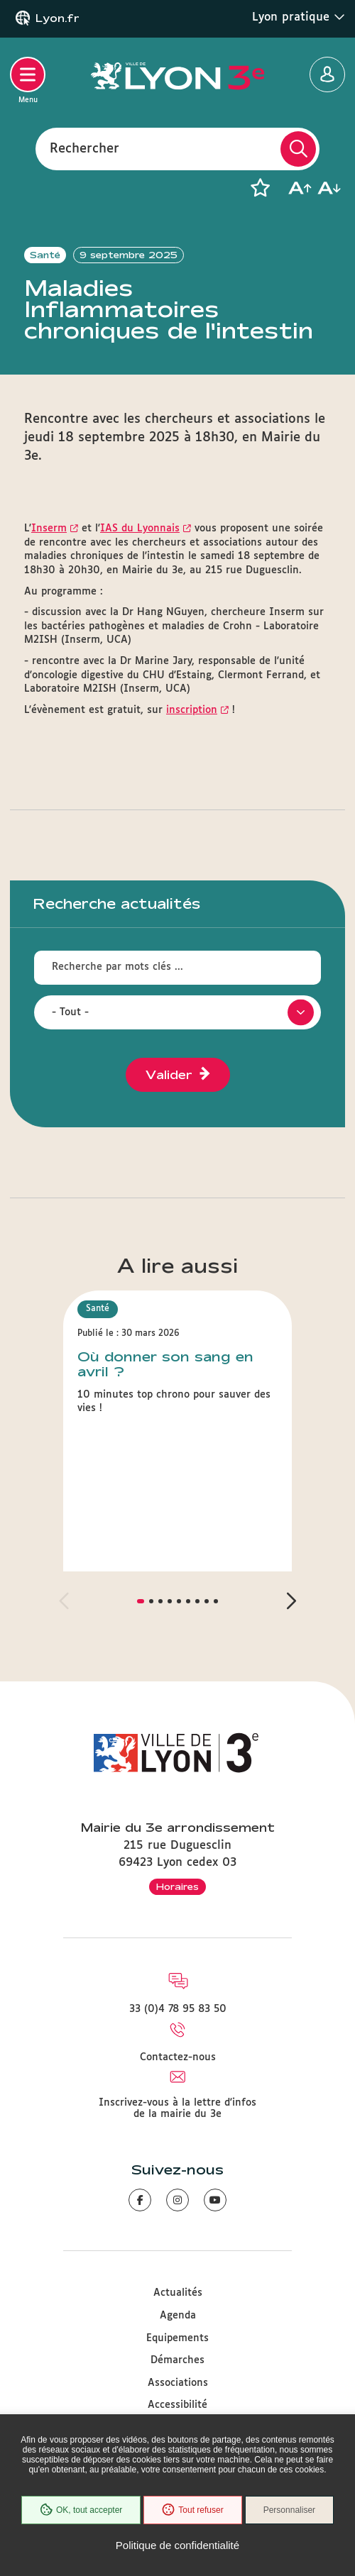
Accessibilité (177, 2405)
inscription (191, 710)
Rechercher (84, 148)
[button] (260, 188)
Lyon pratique (298, 17)
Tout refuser (192, 2510)
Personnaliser (289, 2510)
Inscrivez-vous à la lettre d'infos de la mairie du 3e (177, 2108)
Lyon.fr (58, 18)
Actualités (177, 2293)
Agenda (178, 2316)
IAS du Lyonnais (140, 529)
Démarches (177, 2360)
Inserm (49, 529)
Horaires (177, 1886)
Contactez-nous (178, 2057)
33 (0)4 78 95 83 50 (177, 2009)
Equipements (177, 2338)
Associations (178, 2383)
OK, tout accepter (81, 2510)
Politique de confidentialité (177, 2545)
